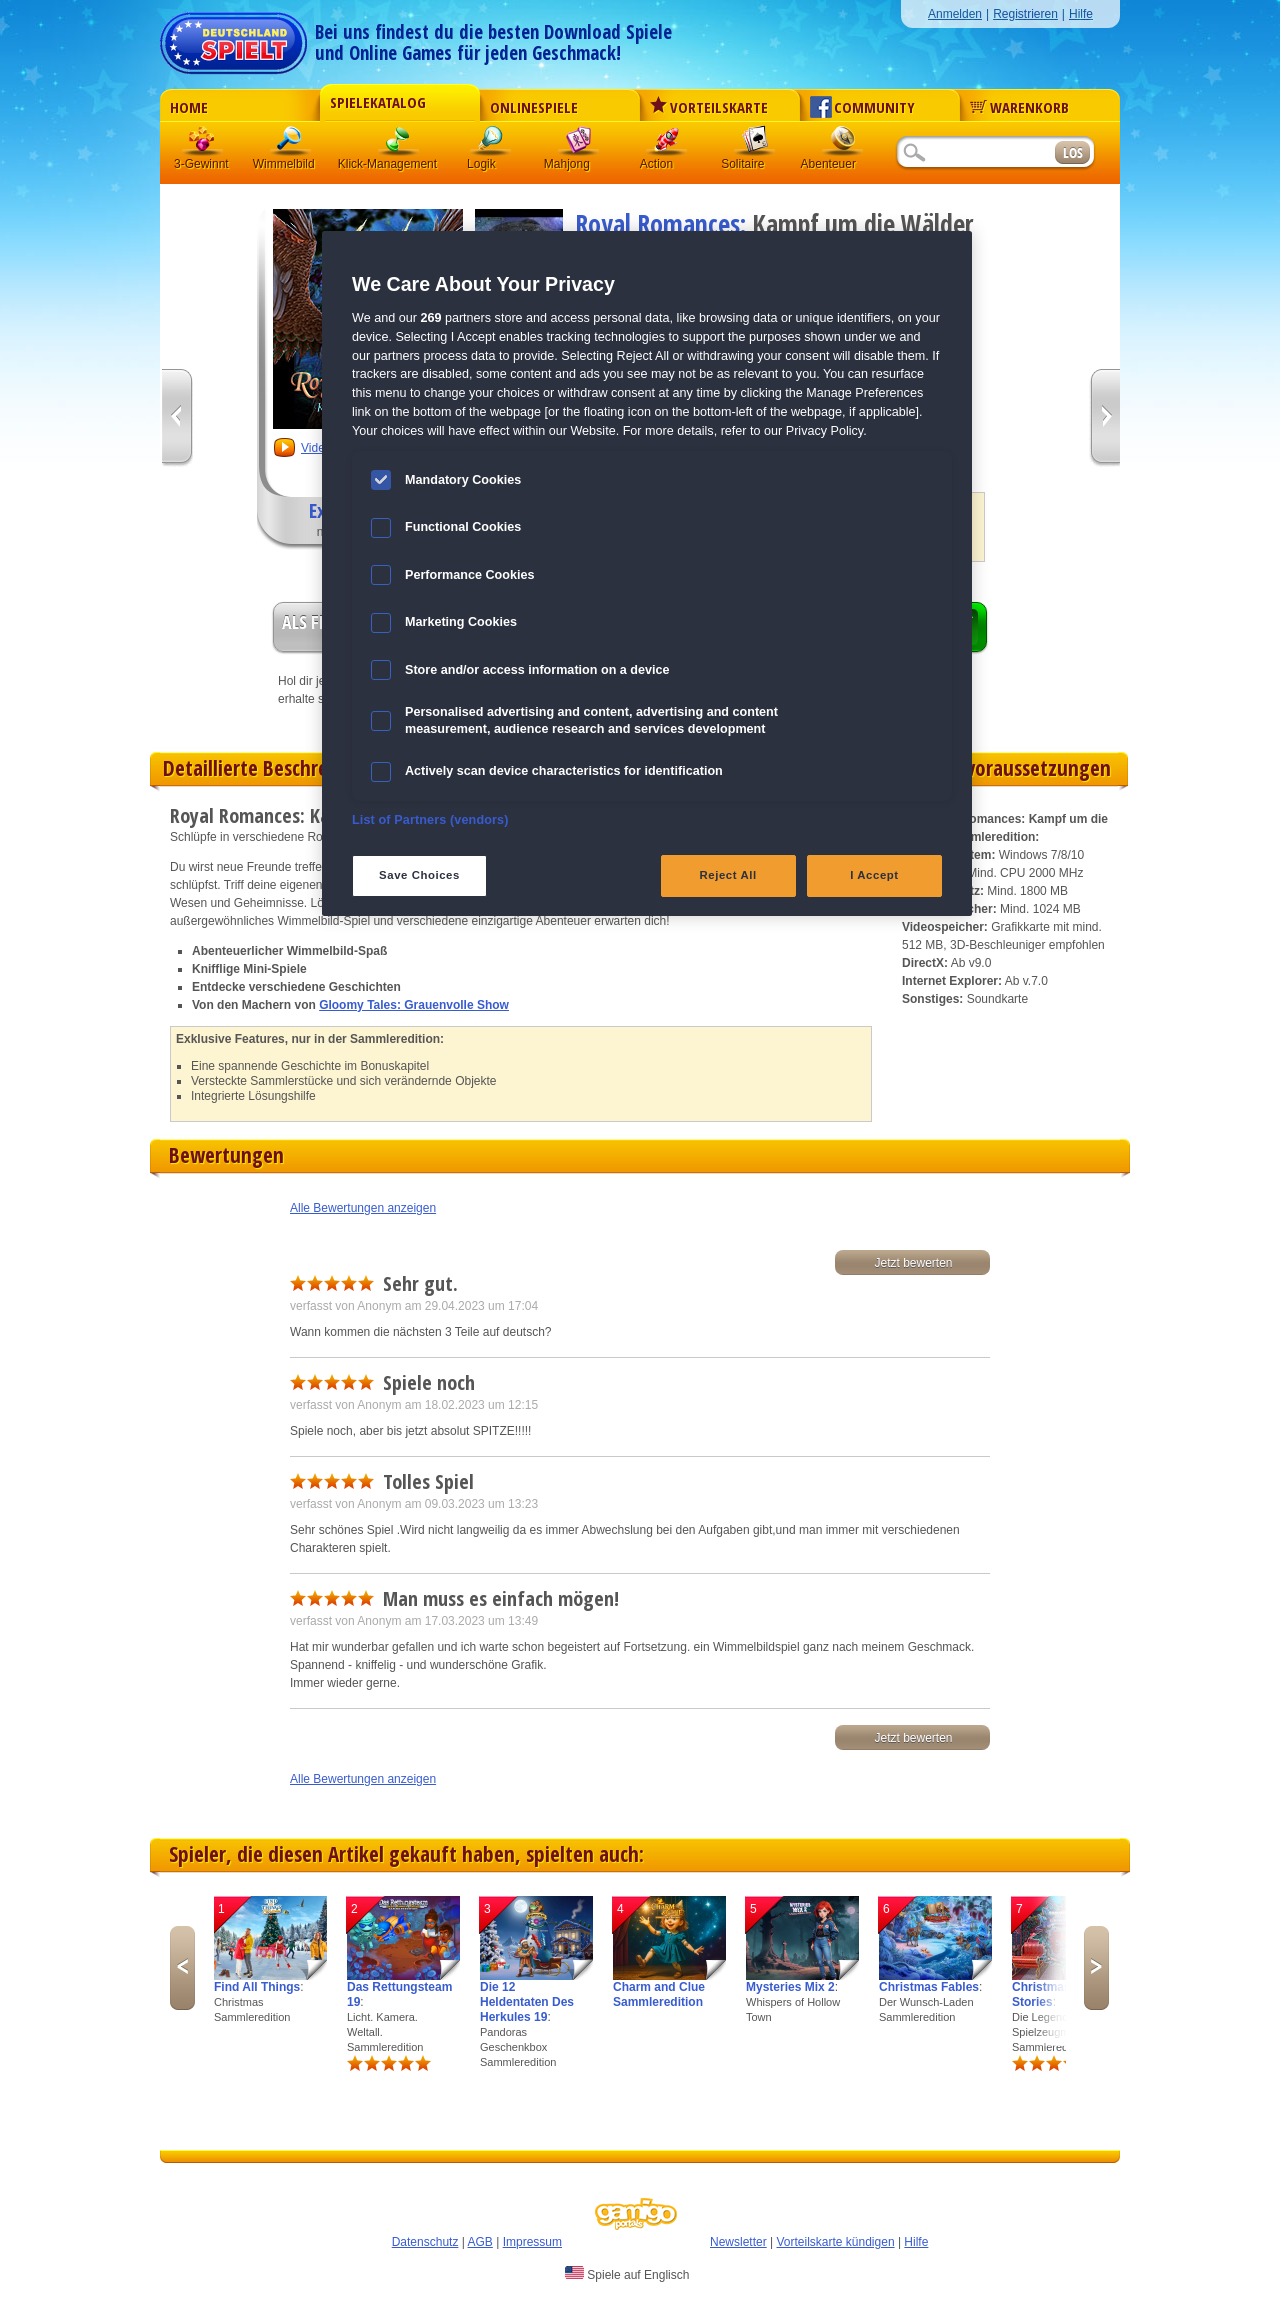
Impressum (532, 2242)
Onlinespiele (534, 107)
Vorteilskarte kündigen (835, 2242)
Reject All (728, 875)
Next (1096, 1968)
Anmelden (955, 14)
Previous (182, 1968)
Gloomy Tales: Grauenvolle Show (414, 1005)
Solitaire (755, 144)
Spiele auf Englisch (627, 2274)
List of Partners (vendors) (430, 820)
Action (667, 144)
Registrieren (1025, 14)
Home (189, 107)
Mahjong (579, 144)
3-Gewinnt (201, 164)
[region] (647, 573)
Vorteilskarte (709, 107)
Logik (491, 144)
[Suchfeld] (975, 153)
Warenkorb (1019, 107)
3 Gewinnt (203, 144)
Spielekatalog (378, 102)
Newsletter (738, 2242)
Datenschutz (425, 2242)
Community (862, 107)
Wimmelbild (291, 144)
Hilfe (1081, 14)
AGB (480, 2242)
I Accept (874, 875)
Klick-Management (399, 144)
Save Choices (419, 875)
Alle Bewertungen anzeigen (363, 1208)
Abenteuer (843, 144)
